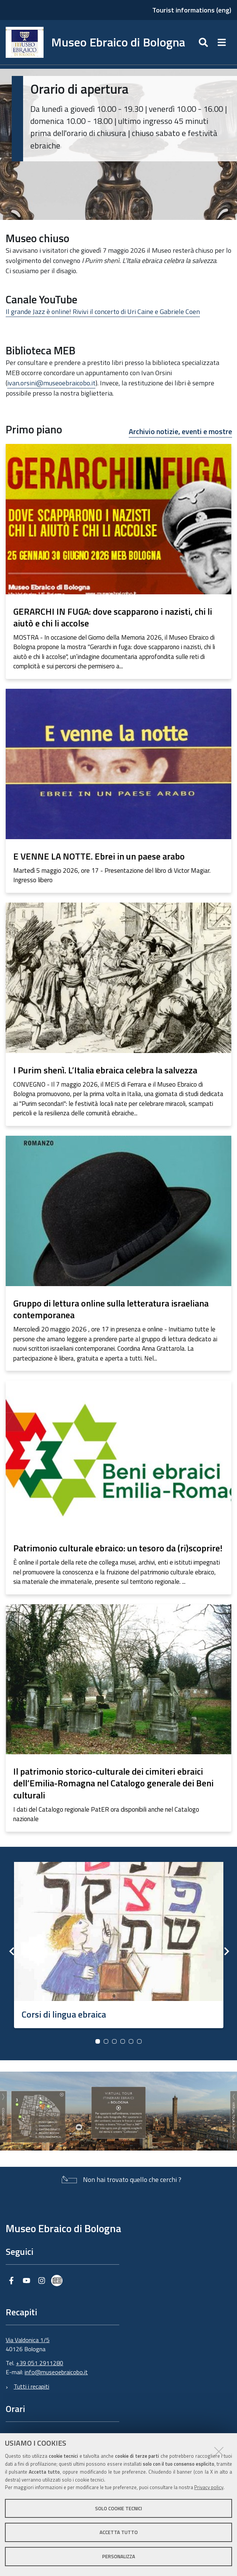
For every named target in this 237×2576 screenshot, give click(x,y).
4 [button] (122, 2041)
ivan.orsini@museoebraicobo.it (51, 383)
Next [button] (225, 1951)
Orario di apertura (79, 89)
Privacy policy (208, 2487)
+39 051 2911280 (39, 2362)
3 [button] (114, 2041)
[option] (118, 1942)
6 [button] (139, 2041)
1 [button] (97, 2041)
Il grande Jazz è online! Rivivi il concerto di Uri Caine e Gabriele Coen (103, 311)
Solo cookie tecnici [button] (118, 2508)
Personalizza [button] (118, 2556)
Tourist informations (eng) (191, 10)
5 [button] (131, 2041)
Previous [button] (11, 1951)
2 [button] (106, 2041)
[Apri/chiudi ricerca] (204, 42)
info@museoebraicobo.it (56, 2372)
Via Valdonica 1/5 (28, 2339)
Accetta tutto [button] (119, 2532)
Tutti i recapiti (31, 2386)
